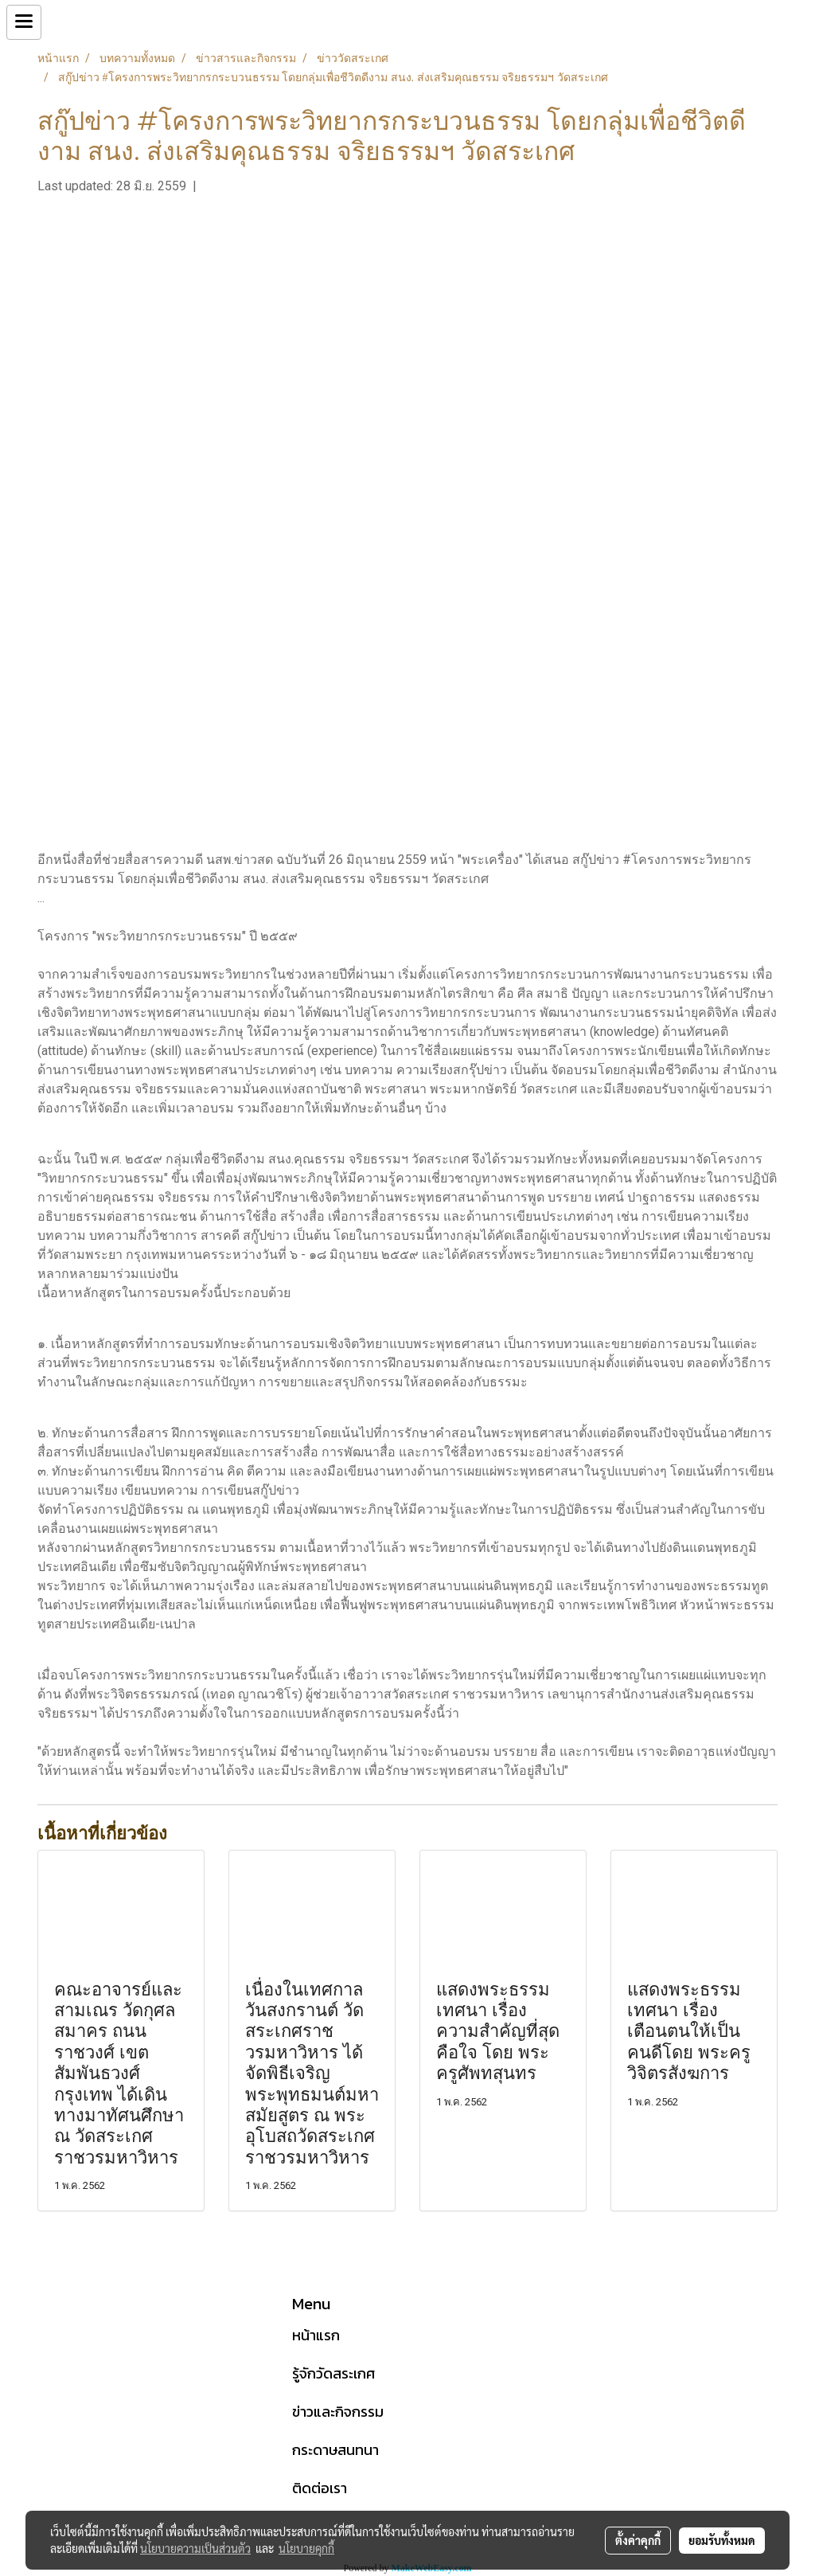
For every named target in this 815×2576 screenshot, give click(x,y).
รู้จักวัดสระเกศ (333, 2373)
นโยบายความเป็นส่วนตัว (195, 2548)
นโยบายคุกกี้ (306, 2548)
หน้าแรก (316, 2335)
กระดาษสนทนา (335, 2450)
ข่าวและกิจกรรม (338, 2411)
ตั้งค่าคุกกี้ (638, 2540)
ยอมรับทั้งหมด (721, 2540)
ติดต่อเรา (319, 2488)
